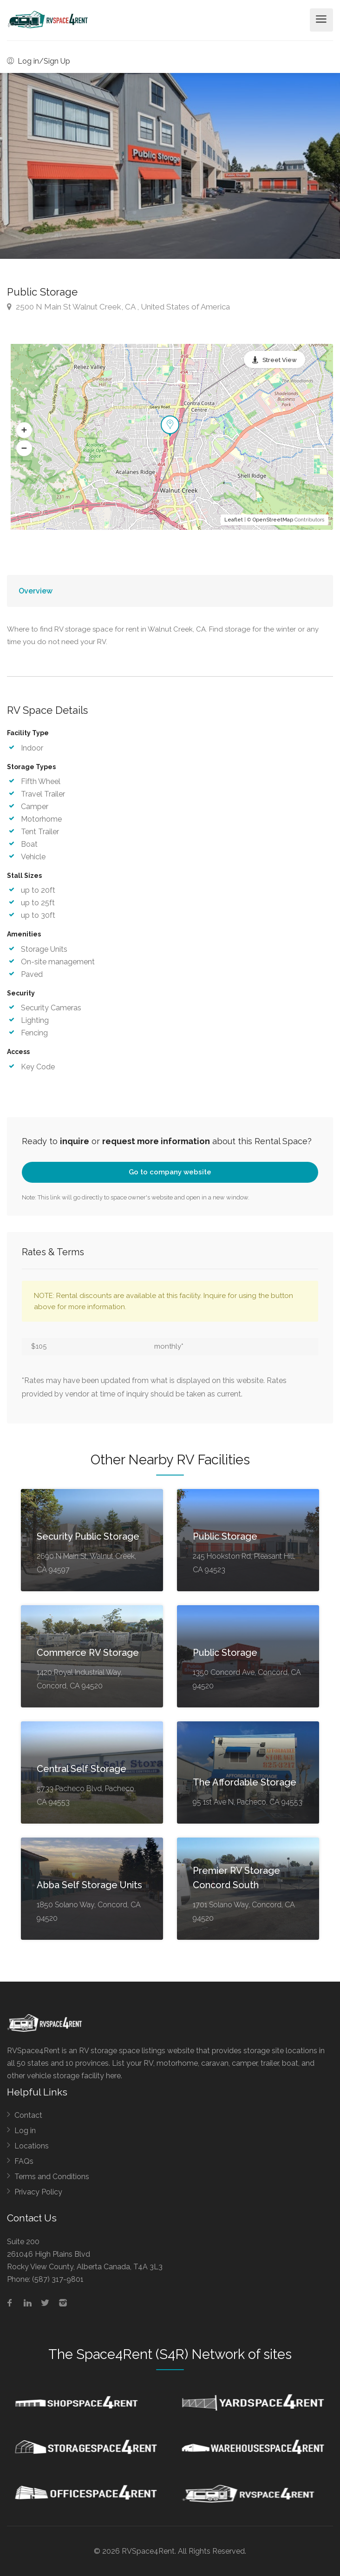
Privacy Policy (38, 2191)
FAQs (23, 2161)
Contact (28, 2115)
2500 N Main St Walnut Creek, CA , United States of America (118, 306)
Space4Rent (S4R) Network (160, 2354)
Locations (31, 2145)
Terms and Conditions (51, 2176)
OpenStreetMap (273, 520)
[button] (24, 430)
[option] (170, 166)
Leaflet (233, 520)
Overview (35, 590)
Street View (279, 359)
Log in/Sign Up (38, 61)
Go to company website (170, 1172)
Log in (25, 2130)
